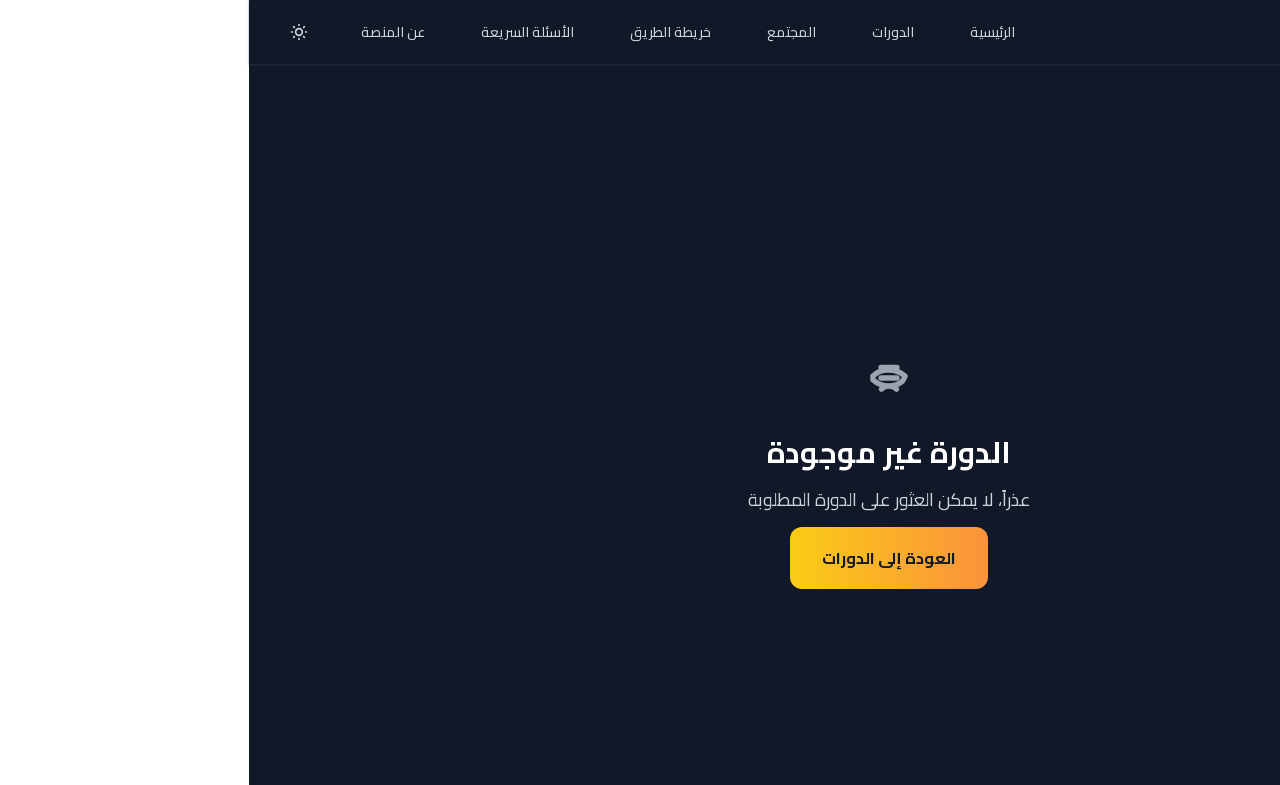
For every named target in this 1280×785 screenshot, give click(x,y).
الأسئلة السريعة (278, 32)
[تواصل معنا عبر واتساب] (1224, 729)
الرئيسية (743, 32)
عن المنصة (144, 32)
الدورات (644, 32)
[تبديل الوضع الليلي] (50, 32)
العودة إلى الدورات (640, 558)
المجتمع (542, 32)
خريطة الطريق (421, 32)
